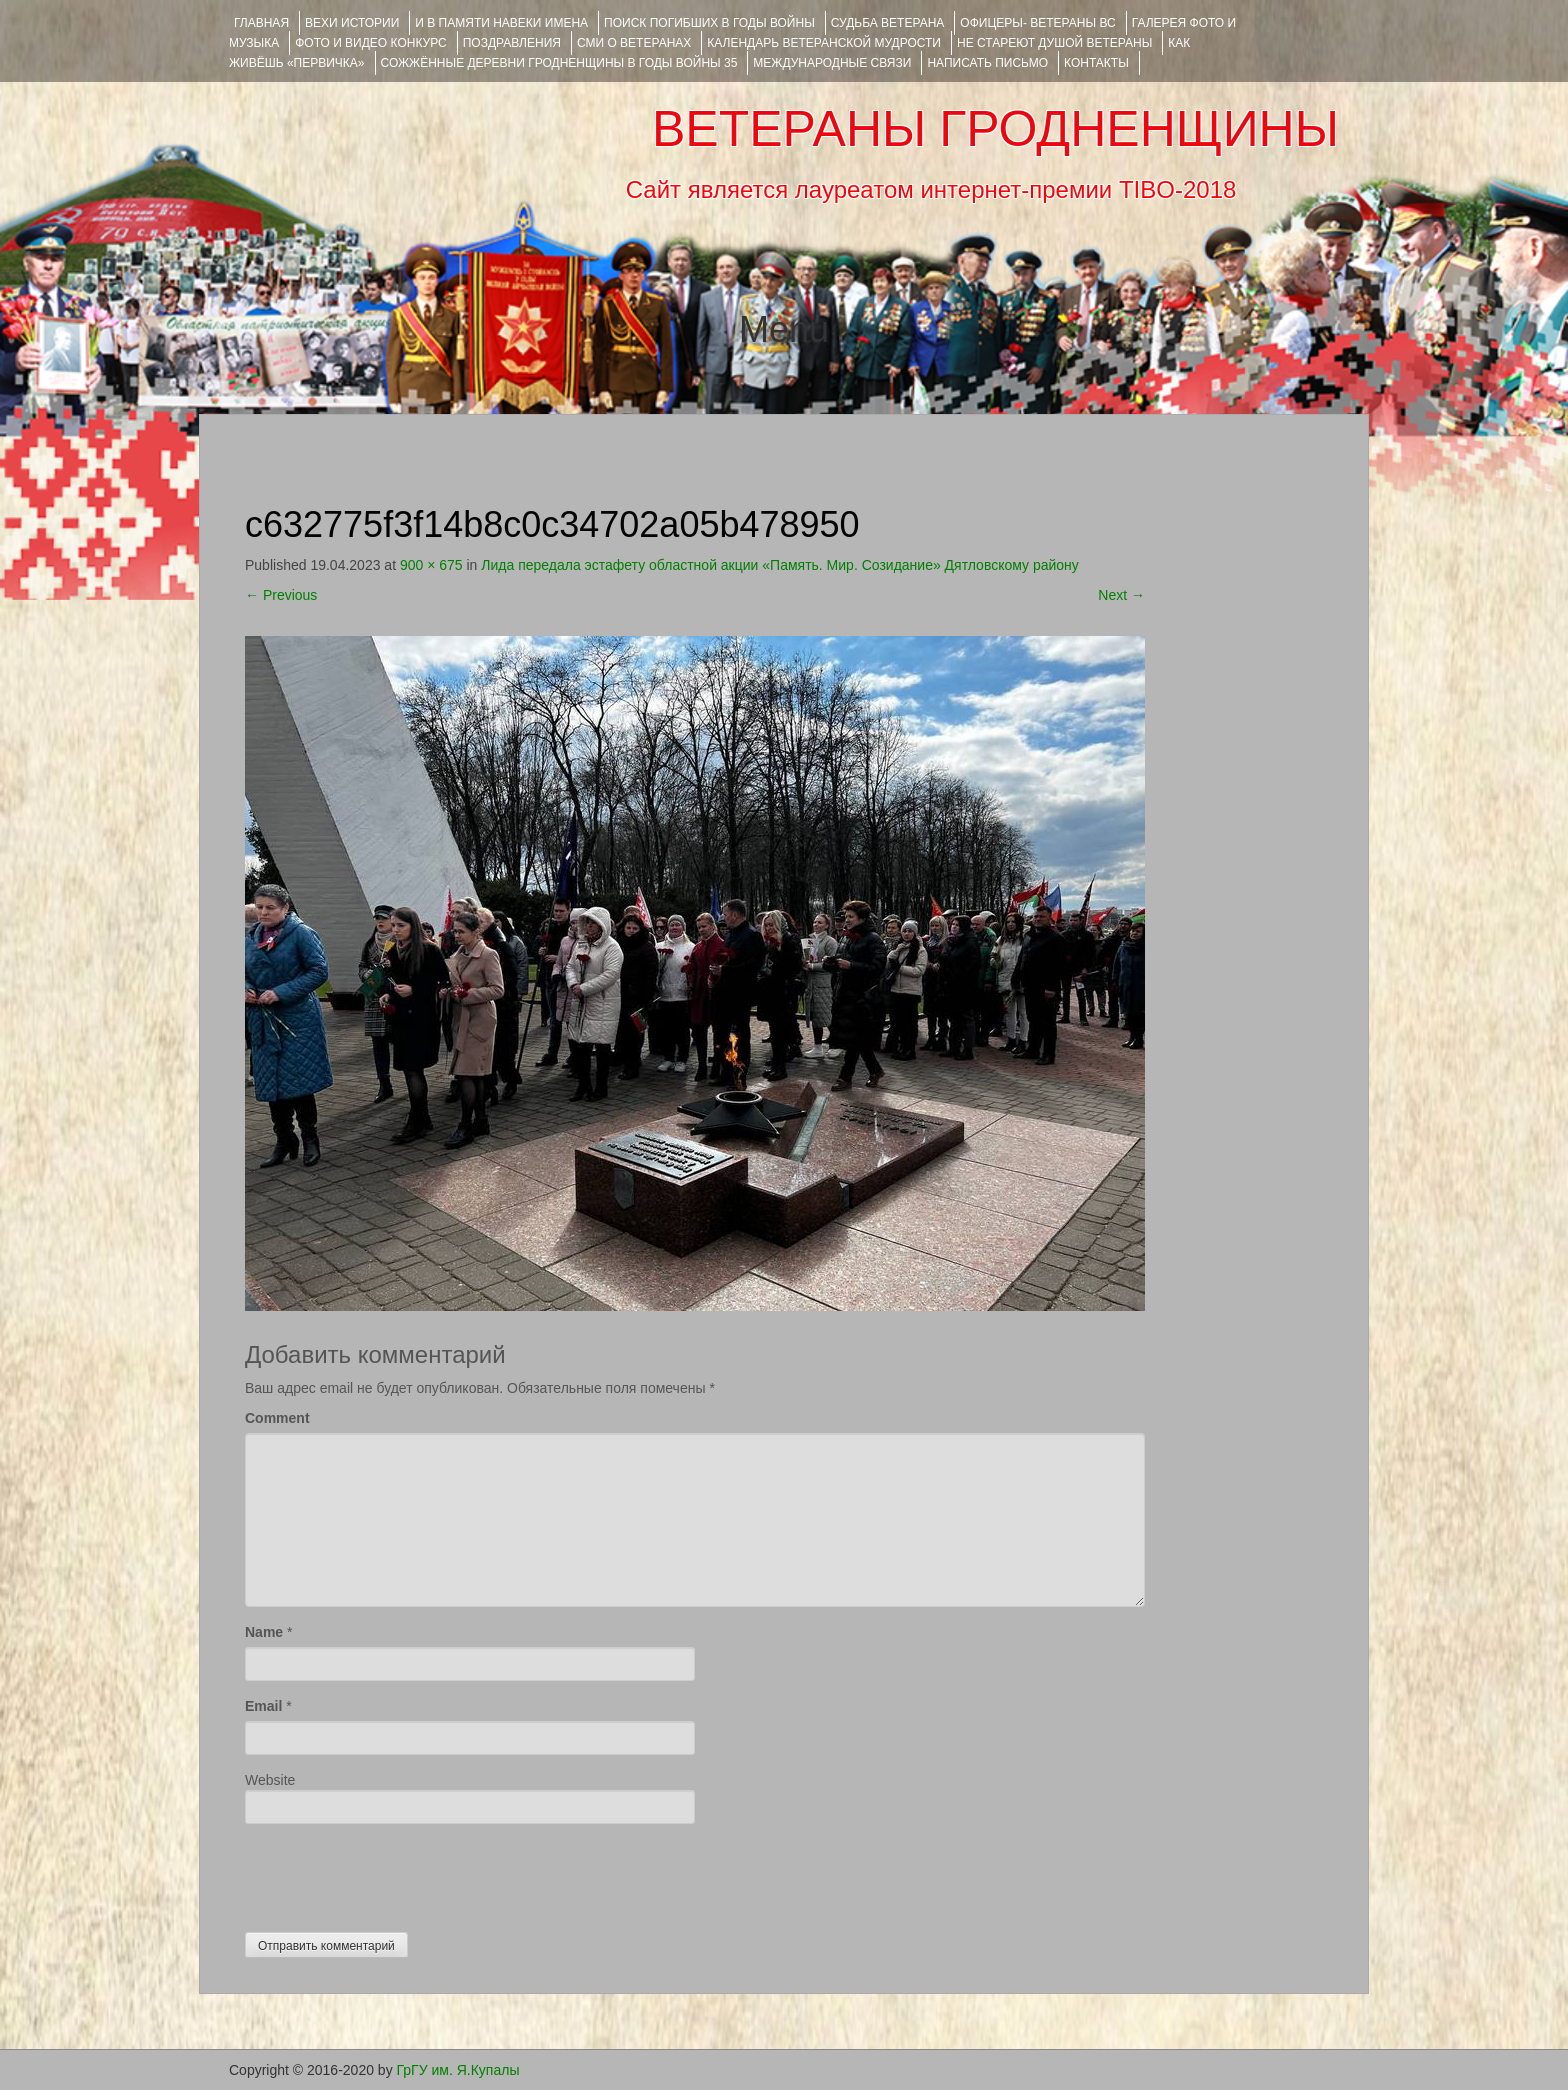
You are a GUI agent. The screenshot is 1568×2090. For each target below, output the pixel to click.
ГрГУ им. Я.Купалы (458, 2070)
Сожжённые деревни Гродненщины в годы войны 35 (559, 63)
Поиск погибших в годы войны (709, 23)
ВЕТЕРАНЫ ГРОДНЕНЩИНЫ (995, 129)
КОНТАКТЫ (1096, 63)
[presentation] (397, 1873)
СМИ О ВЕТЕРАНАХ (634, 43)
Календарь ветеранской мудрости (824, 43)
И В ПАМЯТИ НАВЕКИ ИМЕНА (501, 23)
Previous (281, 595)
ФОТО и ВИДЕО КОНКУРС (370, 43)
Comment (277, 1418)
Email (263, 1706)
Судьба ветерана (888, 23)
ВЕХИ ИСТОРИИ (352, 23)
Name (264, 1632)
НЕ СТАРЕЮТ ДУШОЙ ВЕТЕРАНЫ (1054, 43)
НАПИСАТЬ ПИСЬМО (987, 63)
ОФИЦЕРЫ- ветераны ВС (1037, 23)
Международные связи (832, 63)
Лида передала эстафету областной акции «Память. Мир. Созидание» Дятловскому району (780, 565)
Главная (261, 23)
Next (1121, 595)
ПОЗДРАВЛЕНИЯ (512, 43)
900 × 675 (431, 565)
